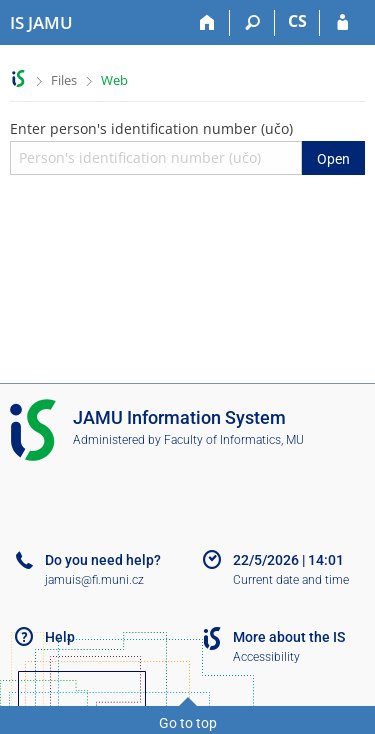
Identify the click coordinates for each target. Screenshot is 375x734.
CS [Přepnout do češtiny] (297, 21)
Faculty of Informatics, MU (234, 440)
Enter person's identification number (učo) (187, 147)
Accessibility (266, 657)
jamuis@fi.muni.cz (94, 580)
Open (333, 159)
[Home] (207, 23)
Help (60, 637)
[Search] (252, 23)
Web (114, 80)
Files (64, 80)
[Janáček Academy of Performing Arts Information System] (41, 23)
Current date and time (291, 580)
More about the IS (289, 637)
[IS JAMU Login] (342, 23)
